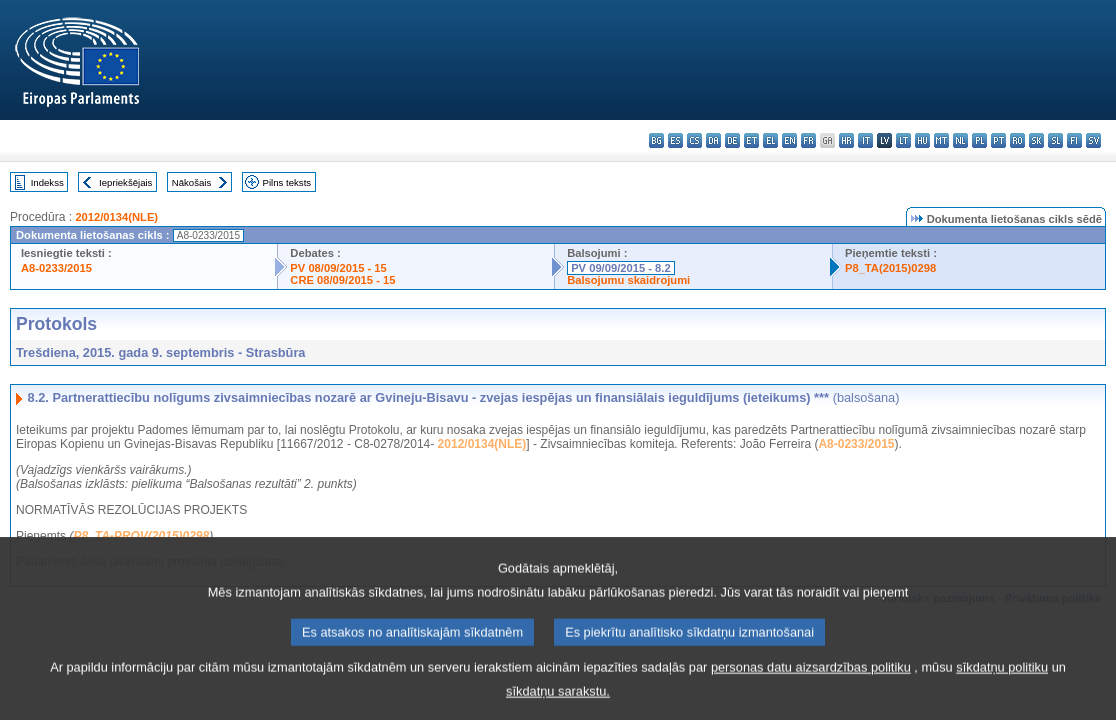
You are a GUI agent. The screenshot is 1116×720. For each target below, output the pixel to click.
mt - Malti (941, 140)
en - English (789, 140)
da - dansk (713, 140)
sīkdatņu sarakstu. (558, 705)
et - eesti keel (751, 140)
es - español (675, 140)
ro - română (1017, 140)
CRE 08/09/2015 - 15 (342, 280)
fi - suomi (1074, 140)
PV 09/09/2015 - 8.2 (621, 268)
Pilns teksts (287, 182)
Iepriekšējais (125, 182)
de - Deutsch (732, 140)
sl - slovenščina (1055, 140)
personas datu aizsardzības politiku (811, 681)
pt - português (998, 140)
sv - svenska (1093, 140)
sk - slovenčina (1036, 140)
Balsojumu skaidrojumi (628, 280)
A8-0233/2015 (56, 268)
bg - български (656, 140)
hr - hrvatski (846, 140)
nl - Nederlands (960, 140)
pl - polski (979, 140)
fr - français (808, 140)
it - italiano (865, 140)
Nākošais (191, 182)
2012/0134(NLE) (116, 217)
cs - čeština (694, 140)
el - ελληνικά (770, 140)
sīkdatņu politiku (1002, 681)
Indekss (47, 182)
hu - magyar (922, 140)
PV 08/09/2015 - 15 (338, 268)
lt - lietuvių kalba (903, 140)
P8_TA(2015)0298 (890, 268)
